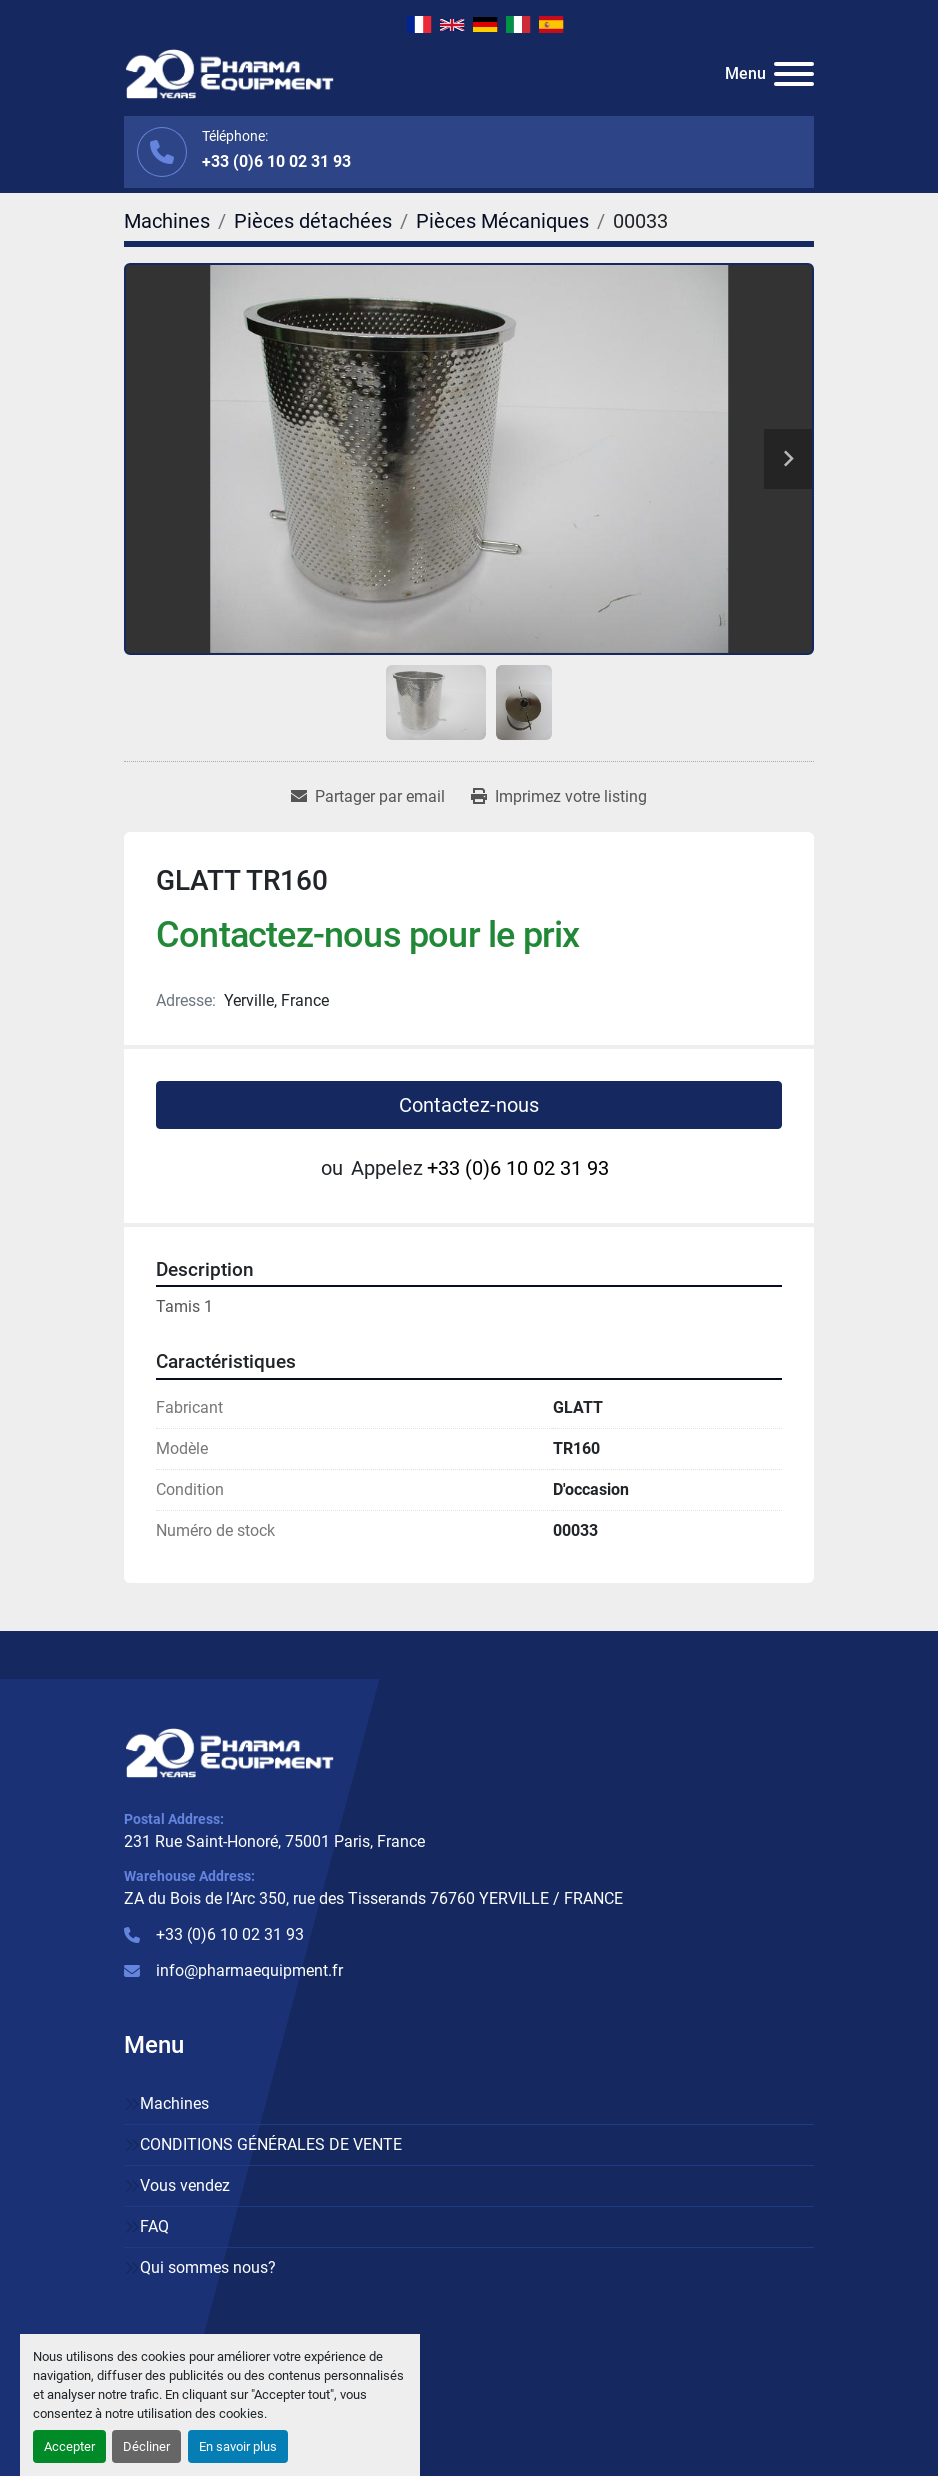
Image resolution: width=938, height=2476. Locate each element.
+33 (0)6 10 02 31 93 (276, 161)
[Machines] (167, 221)
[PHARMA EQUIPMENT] (229, 1751)
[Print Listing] (559, 797)
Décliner (146, 2446)
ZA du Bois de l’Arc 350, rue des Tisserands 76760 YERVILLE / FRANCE (373, 1898)
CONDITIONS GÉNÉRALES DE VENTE (271, 2144)
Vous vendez (185, 2185)
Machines (174, 2103)
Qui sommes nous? (208, 2267)
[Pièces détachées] (313, 221)
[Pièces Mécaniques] (502, 221)
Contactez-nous (469, 1105)
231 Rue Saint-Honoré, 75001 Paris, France (274, 1841)
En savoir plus (238, 2446)
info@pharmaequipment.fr (249, 1970)
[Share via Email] (368, 797)
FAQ (154, 2226)
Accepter (69, 2446)
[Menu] (794, 74)
